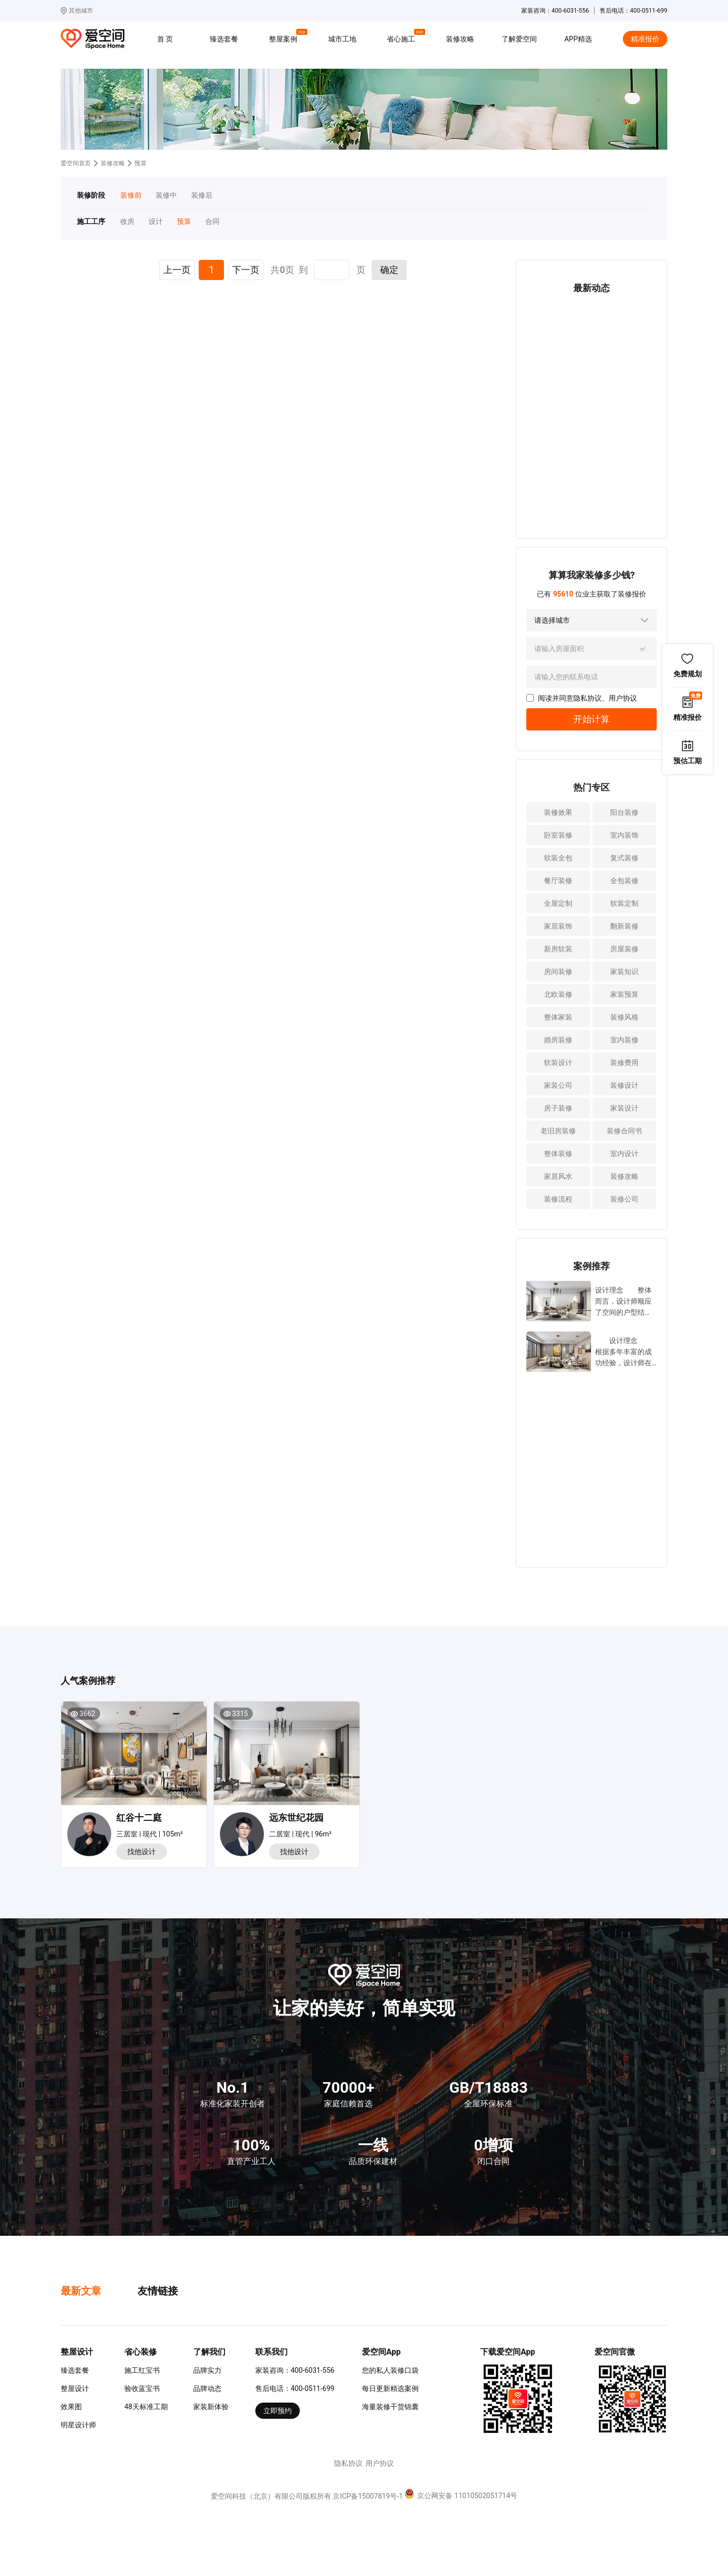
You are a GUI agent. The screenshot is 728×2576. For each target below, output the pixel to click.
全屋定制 (558, 903)
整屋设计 (75, 2388)
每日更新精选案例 (390, 2388)
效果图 (71, 2407)
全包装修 (624, 881)
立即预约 (277, 2411)
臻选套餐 (224, 39)
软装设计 (558, 1063)
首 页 (165, 39)
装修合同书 (624, 1131)
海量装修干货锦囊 (390, 2407)
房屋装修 (624, 949)
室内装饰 (624, 835)
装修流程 (558, 1199)
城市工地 (342, 39)
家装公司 (558, 1085)
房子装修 (558, 1108)
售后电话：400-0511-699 (294, 2388)
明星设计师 (78, 2425)
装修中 (166, 195)
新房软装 (558, 949)
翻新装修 (624, 926)
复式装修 (624, 858)
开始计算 (591, 719)
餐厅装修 (558, 881)
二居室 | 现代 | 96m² (300, 1834)
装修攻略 (460, 39)
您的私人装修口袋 (390, 2370)
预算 (184, 221)
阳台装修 (624, 812)
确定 (389, 269)
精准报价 (645, 39)
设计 (156, 221)
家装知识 (624, 972)
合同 (212, 221)
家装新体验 (211, 2407)
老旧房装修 (558, 1131)
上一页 (177, 269)
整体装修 (558, 1153)
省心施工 (402, 37)
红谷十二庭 (139, 1817)
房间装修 (558, 972)
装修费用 (624, 1063)
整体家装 (558, 1017)
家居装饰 (558, 926)
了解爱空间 (519, 39)
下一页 (245, 269)
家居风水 (558, 1176)
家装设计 (624, 1108)
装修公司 (624, 1199)
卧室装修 (558, 835)
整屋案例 (284, 37)
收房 (127, 221)
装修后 (201, 195)
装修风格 (624, 1017)
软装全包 (558, 858)
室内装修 (624, 1040)
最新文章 (81, 2291)
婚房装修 (558, 1040)
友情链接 (158, 2291)
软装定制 (624, 903)
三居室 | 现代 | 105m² (149, 1834)
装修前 (131, 195)
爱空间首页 (76, 163)
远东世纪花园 (296, 1817)
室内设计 (624, 1153)
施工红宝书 (142, 2370)
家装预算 (624, 994)
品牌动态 (207, 2388)
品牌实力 (207, 2370)
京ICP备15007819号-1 (367, 2496)
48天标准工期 (146, 2407)
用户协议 (623, 698)
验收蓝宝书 (142, 2388)
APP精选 (578, 39)
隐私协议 (587, 698)
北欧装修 (558, 994)
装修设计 (624, 1085)
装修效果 (558, 812)
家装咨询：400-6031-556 (294, 2370)
